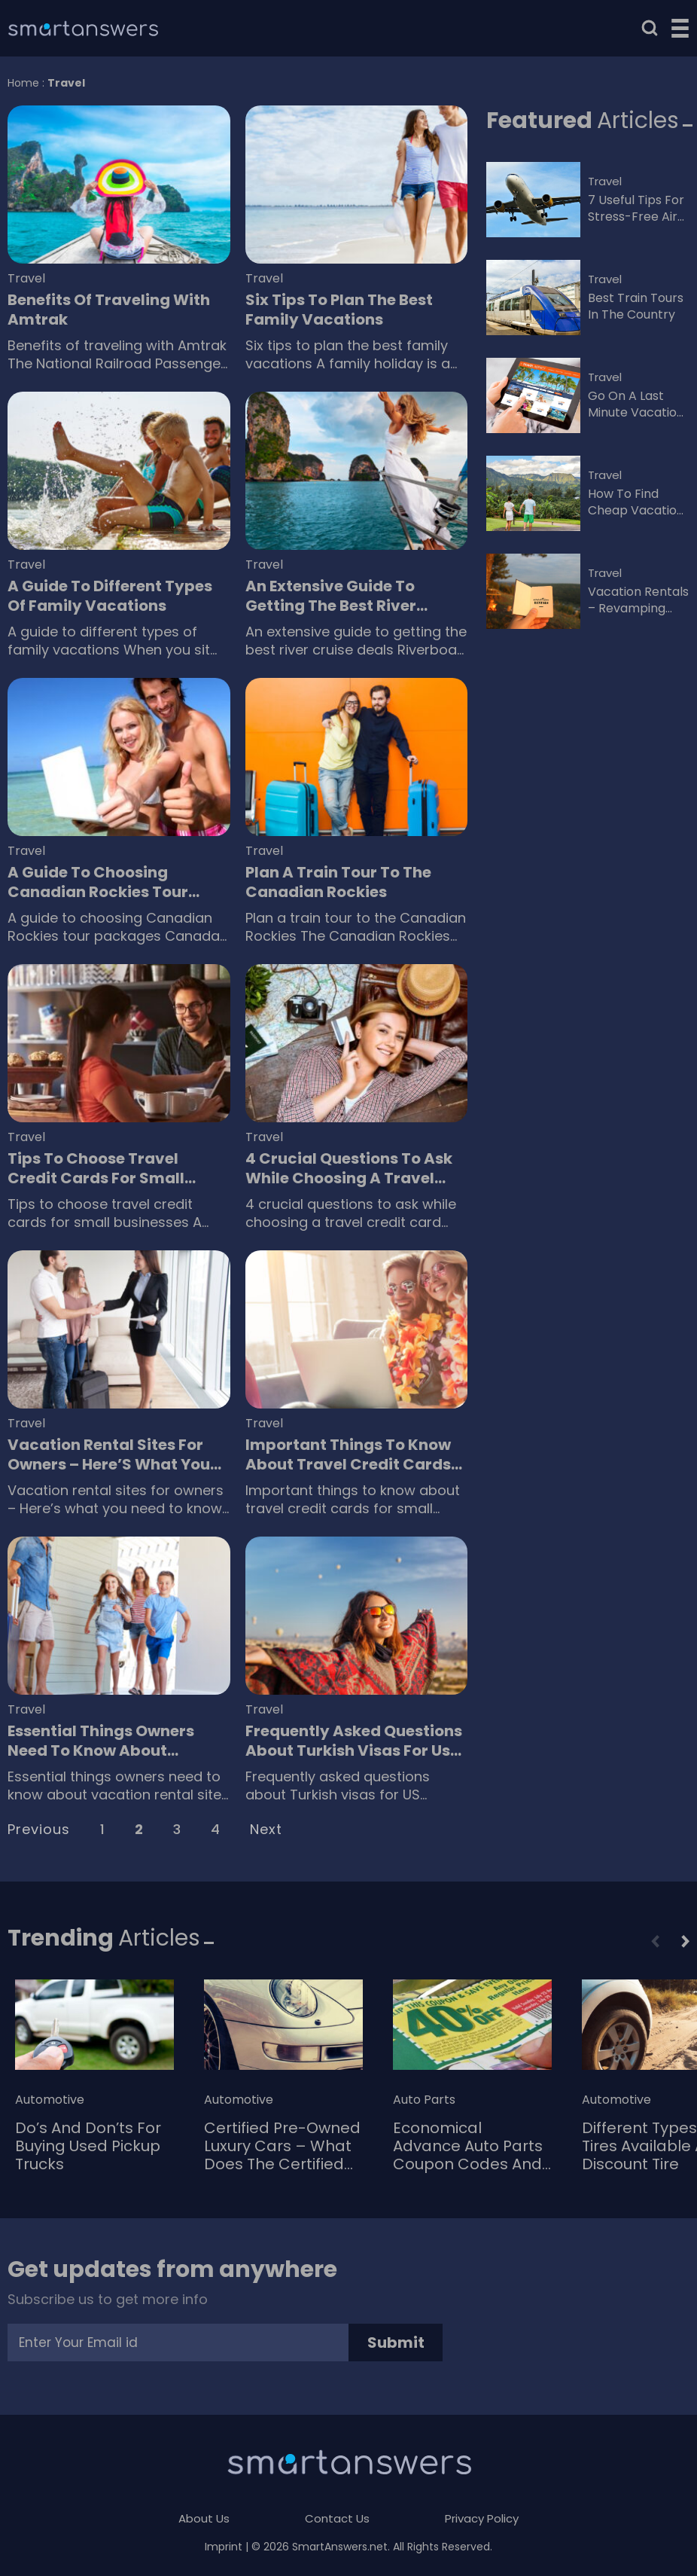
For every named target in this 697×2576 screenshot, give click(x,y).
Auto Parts (424, 2099)
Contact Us (337, 2518)
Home (23, 82)
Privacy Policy (482, 2518)
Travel (26, 278)
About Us (204, 2518)
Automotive (49, 2099)
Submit (396, 2342)
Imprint (223, 2546)
